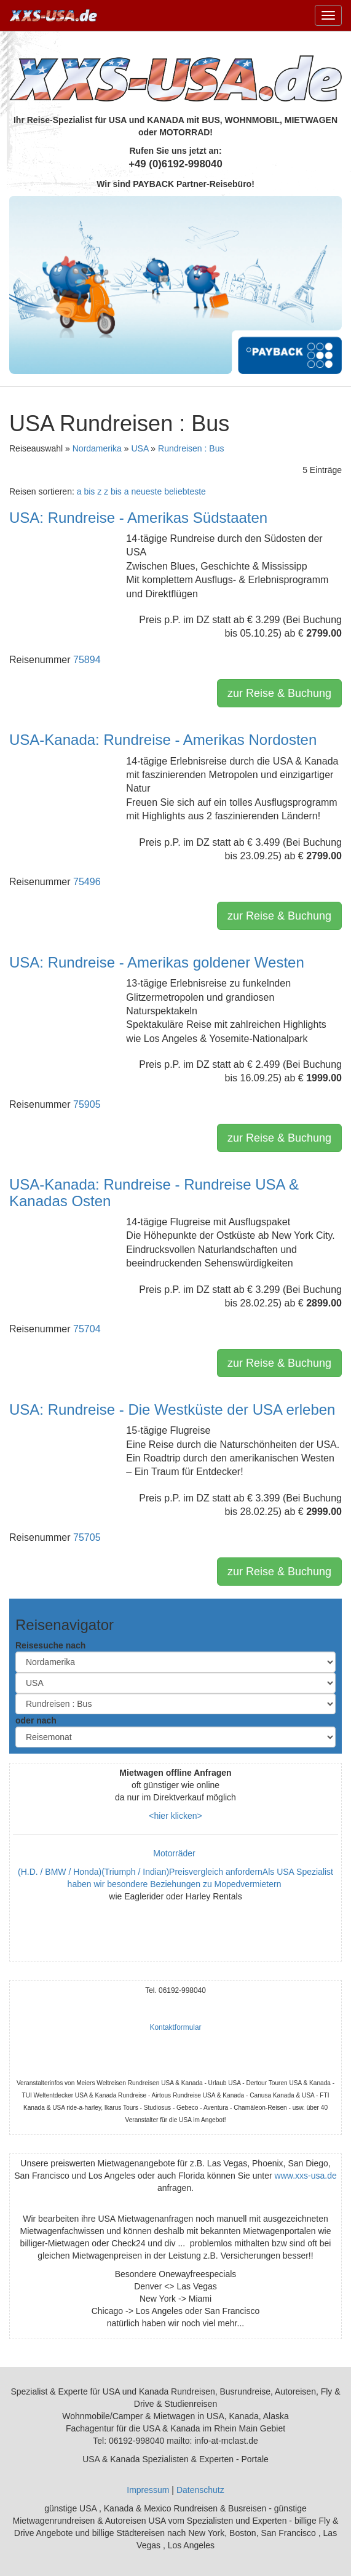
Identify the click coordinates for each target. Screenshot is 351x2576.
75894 (87, 659)
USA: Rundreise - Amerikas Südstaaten (138, 517)
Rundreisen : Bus (191, 448)
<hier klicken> (175, 1816)
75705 (87, 1537)
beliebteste (185, 491)
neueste (146, 491)
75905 (87, 1104)
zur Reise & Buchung (279, 693)
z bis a (116, 491)
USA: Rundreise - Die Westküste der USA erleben (172, 1409)
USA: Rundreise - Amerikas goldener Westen (156, 962)
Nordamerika (97, 448)
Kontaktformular (176, 2027)
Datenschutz (200, 2490)
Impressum (148, 2490)
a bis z (89, 491)
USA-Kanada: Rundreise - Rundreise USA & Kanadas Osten (154, 1192)
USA (139, 448)
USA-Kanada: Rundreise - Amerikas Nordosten (163, 739)
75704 (87, 1329)
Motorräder (175, 1853)
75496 (87, 882)
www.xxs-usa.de (306, 2175)
